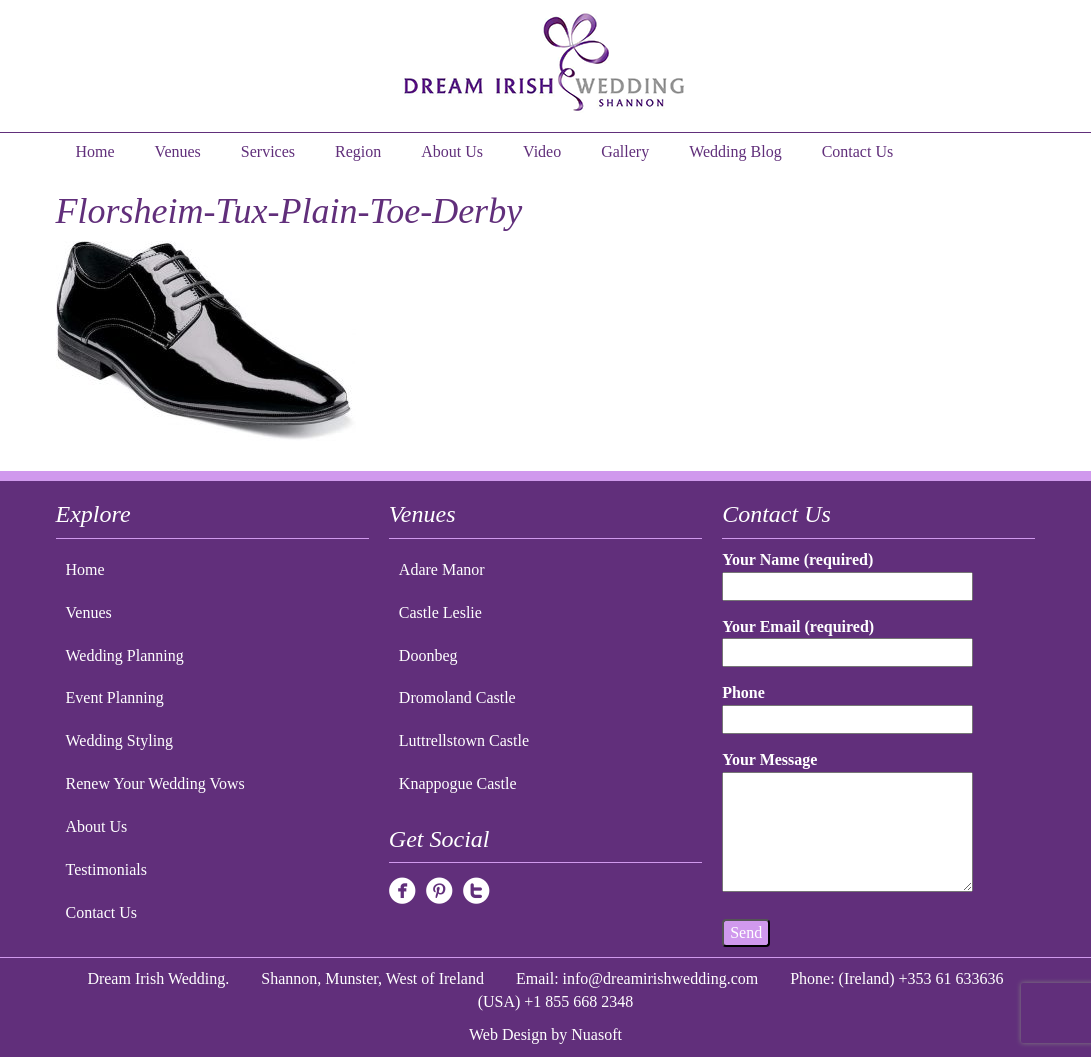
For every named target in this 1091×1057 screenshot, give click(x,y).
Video (542, 151)
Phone (847, 705)
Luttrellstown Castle (464, 740)
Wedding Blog (735, 151)
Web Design (508, 1034)
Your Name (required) (847, 572)
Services (268, 151)
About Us (452, 151)
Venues (178, 151)
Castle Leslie (440, 612)
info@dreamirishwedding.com (661, 978)
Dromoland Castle (457, 697)
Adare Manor (442, 569)
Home (95, 151)
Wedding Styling (120, 740)
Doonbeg (428, 655)
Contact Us (858, 151)
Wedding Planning (125, 655)
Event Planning (115, 697)
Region (358, 151)
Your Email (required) (847, 639)
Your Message (847, 823)
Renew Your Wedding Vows (155, 783)
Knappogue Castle (458, 783)
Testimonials (107, 869)
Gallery (625, 151)
